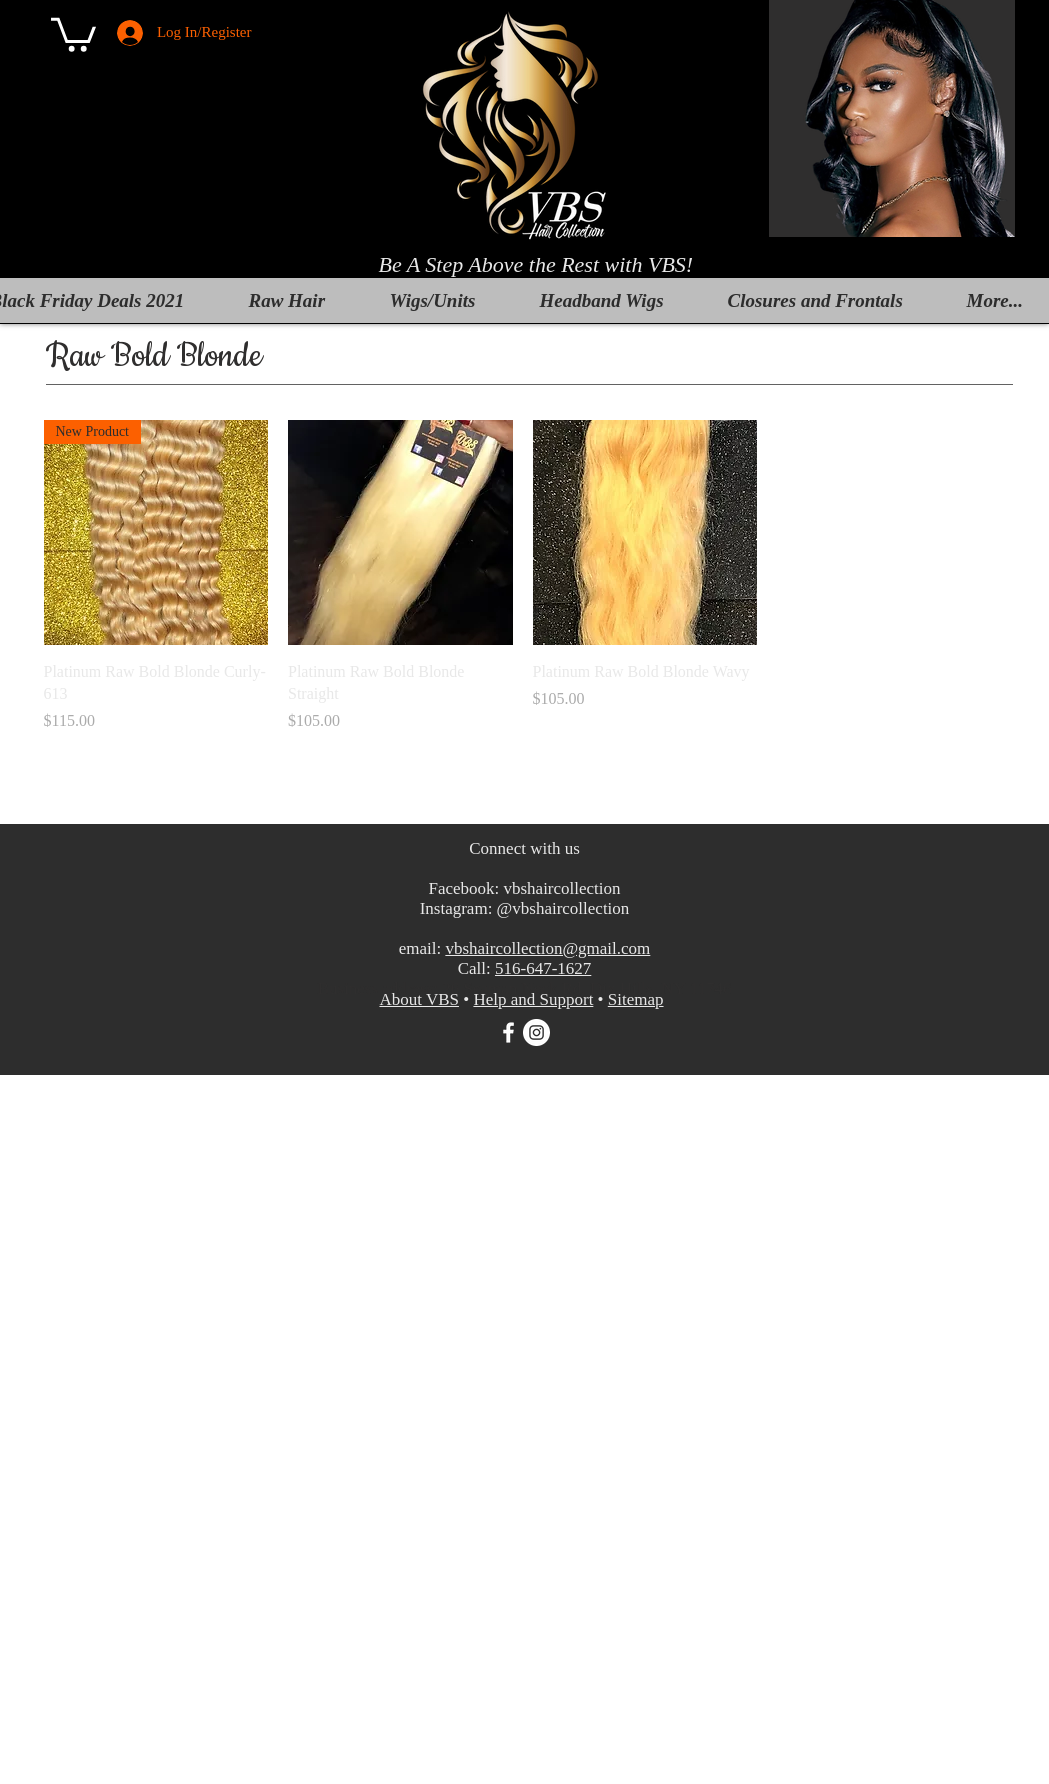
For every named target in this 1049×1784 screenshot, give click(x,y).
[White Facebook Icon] (508, 1032)
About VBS (419, 999)
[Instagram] (536, 1032)
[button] (73, 33)
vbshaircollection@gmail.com (547, 948)
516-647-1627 (543, 968)
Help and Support (533, 999)
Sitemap (636, 999)
